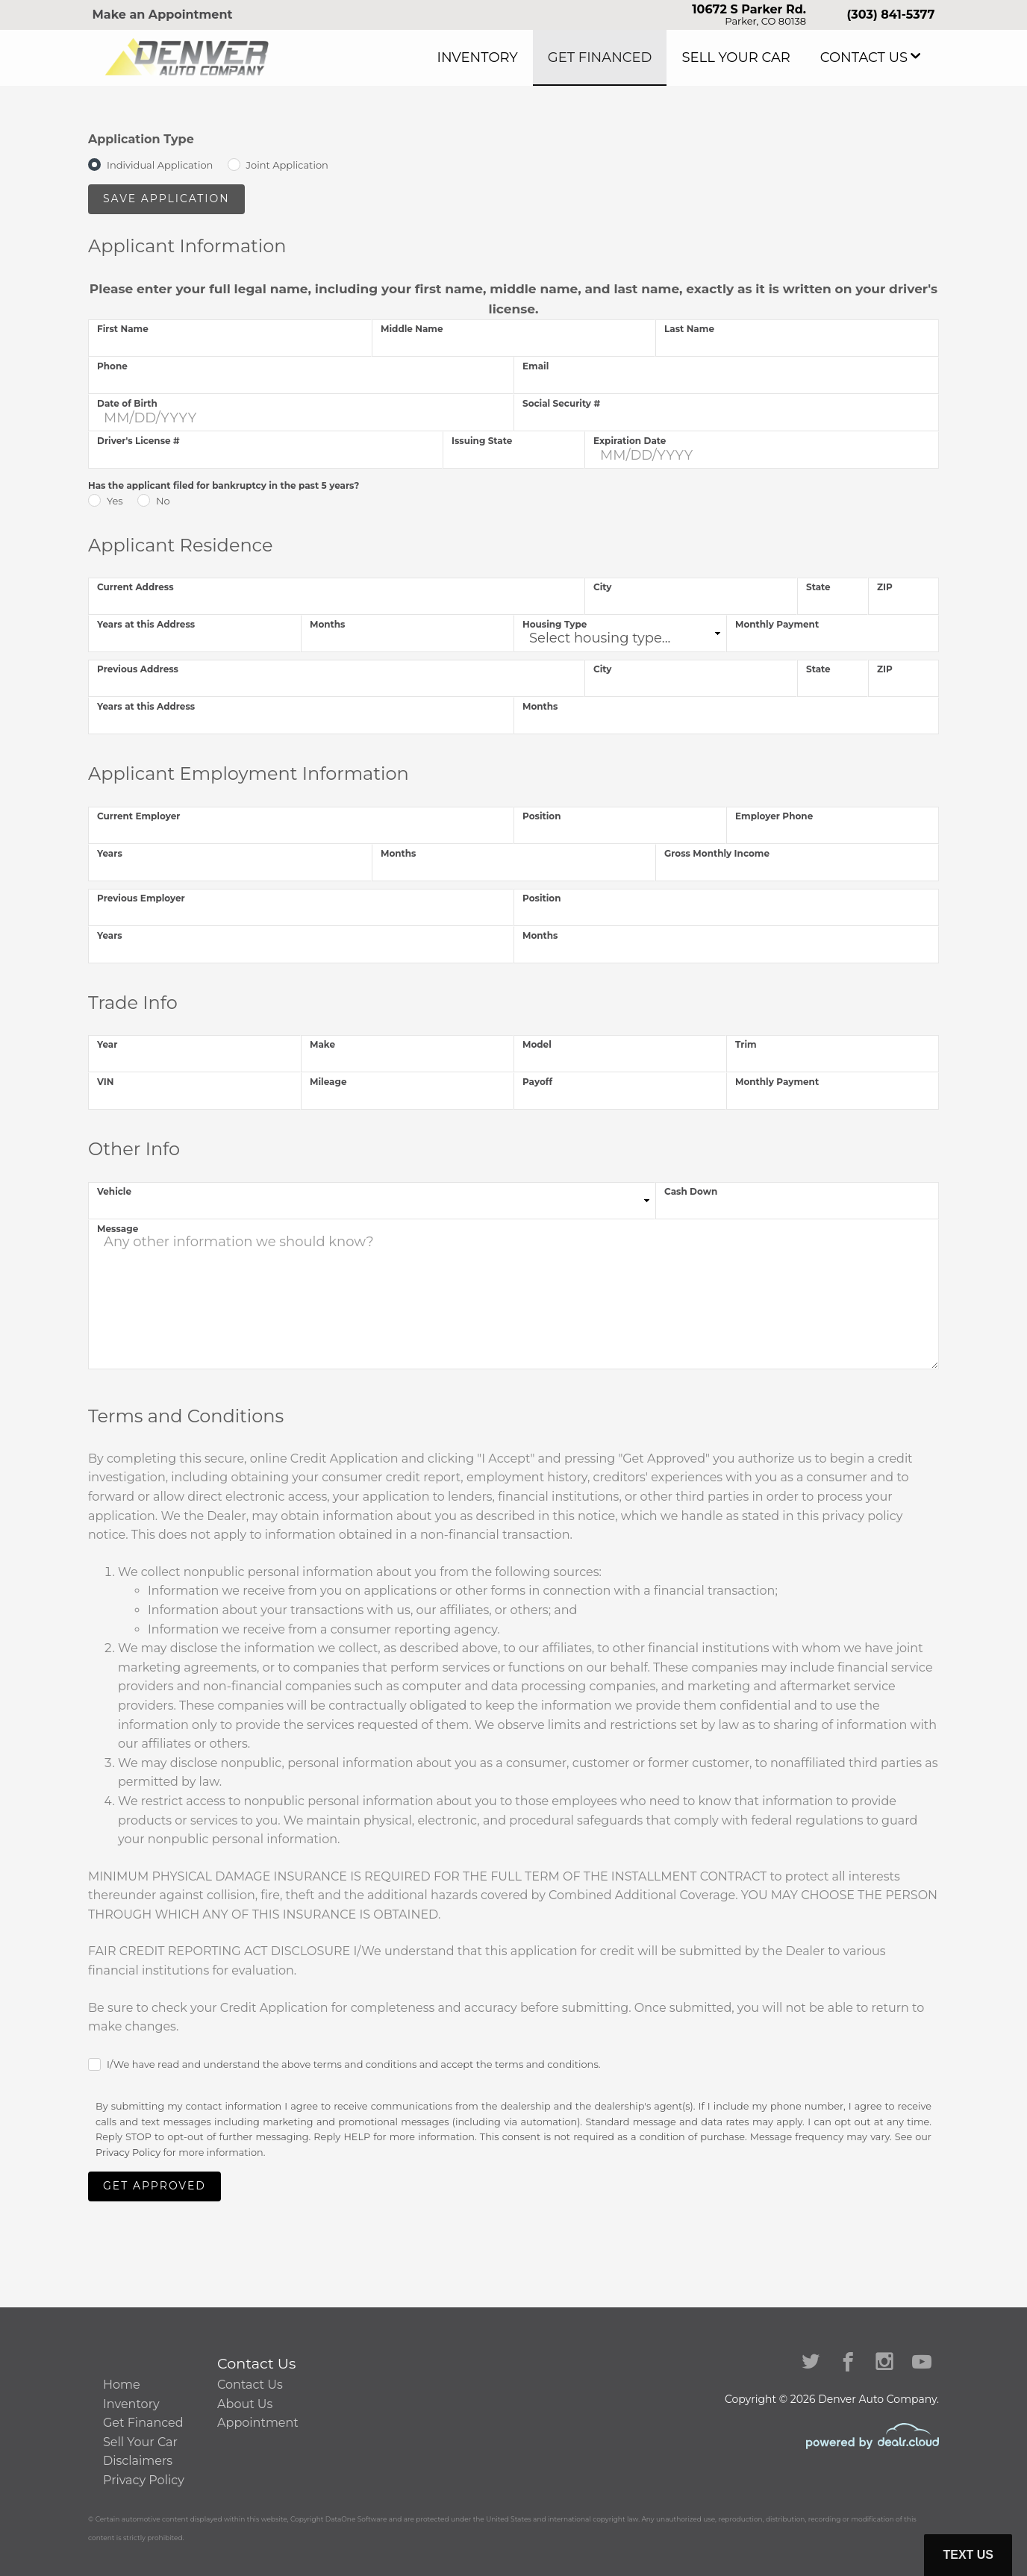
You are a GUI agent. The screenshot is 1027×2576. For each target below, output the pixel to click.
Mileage (328, 1081)
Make (322, 1044)
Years (109, 853)
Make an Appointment (163, 14)
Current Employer (138, 816)
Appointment (258, 2423)
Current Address (135, 587)
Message (117, 1228)
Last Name (689, 328)
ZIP (885, 587)
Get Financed (655, 57)
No (163, 501)
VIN (105, 1081)
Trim (746, 1044)
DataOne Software (356, 2519)
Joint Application (287, 165)
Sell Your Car (767, 57)
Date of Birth (127, 403)
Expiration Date (629, 440)
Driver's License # (138, 440)
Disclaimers (137, 2461)
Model (537, 1044)
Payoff (537, 1081)
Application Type (141, 139)
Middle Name (412, 328)
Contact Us (874, 57)
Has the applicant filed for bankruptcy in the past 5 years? (223, 485)
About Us (244, 2404)
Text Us (968, 2554)
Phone (112, 366)
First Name (123, 328)
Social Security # (561, 403)
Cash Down (690, 1191)
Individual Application (160, 165)
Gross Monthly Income (717, 853)
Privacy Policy (128, 2152)
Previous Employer (141, 898)
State (818, 587)
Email (535, 366)
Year (107, 1044)
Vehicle (114, 1191)
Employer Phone (774, 816)
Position (541, 816)
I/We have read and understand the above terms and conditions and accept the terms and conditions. (353, 2064)
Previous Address (137, 669)
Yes (115, 501)
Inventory (553, 57)
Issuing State (482, 440)
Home (121, 2385)
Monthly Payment (777, 624)
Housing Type (554, 624)
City (602, 587)
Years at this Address (146, 624)
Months (328, 624)
